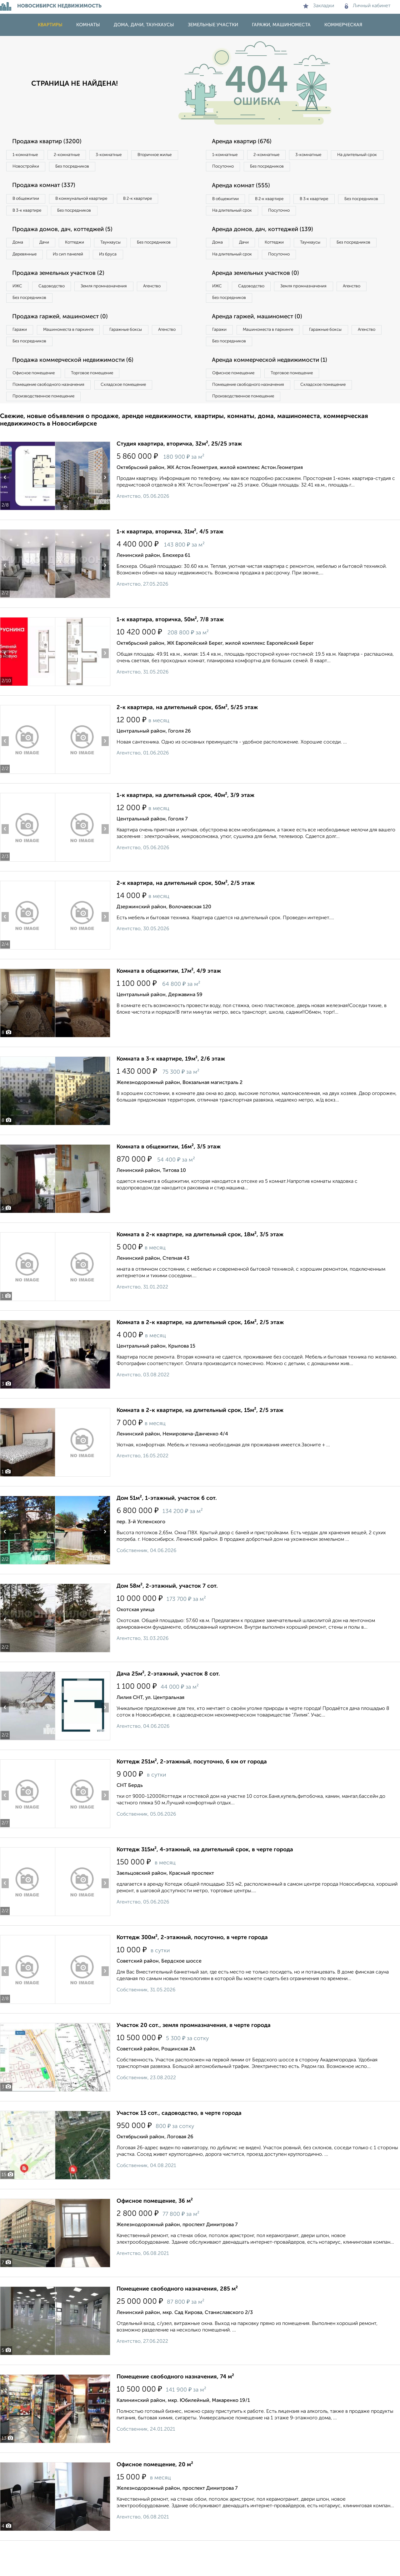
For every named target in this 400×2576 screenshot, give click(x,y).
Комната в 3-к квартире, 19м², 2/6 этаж (171, 1088)
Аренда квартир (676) (246, 142)
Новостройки (86, 168)
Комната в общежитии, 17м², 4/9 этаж (169, 1000)
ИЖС (19, 307)
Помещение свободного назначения (52, 412)
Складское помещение (135, 412)
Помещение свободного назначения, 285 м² (177, 2318)
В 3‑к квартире (29, 214)
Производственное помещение (47, 425)
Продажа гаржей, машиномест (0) (65, 339)
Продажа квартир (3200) (50, 142)
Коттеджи (87, 247)
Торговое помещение (103, 399)
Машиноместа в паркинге (75, 353)
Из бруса (23, 273)
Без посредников (138, 168)
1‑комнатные (27, 155)
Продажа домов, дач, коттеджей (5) (67, 234)
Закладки (318, 5)
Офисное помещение (37, 399)
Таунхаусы (128, 247)
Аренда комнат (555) (244, 188)
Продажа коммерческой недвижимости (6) (79, 386)
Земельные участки (213, 25)
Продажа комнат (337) (47, 188)
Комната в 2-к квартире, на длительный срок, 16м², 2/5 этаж (200, 1352)
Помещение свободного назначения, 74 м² (175, 2406)
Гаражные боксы (140, 353)
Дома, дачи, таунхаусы (144, 25)
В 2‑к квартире (153, 201)
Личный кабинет (368, 5)
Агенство (172, 307)
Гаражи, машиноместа (281, 25)
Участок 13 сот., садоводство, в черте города (179, 2142)
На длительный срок (235, 168)
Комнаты (88, 25)
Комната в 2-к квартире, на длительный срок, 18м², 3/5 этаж (200, 1264)
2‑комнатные (75, 155)
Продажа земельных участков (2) (63, 293)
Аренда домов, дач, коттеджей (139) (268, 247)
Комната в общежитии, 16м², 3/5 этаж (169, 1176)
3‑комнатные (122, 155)
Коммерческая (343, 25)
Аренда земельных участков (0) (260, 293)
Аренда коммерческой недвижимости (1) (276, 386)
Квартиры (50, 25)
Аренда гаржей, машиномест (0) (262, 339)
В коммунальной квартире (90, 201)
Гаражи (21, 353)
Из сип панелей (133, 260)
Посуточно (286, 168)
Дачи (51, 247)
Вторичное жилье (32, 168)
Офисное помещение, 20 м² (155, 2494)
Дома (20, 247)
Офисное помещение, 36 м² (155, 2230)
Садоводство (59, 307)
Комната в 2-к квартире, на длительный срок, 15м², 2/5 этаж (200, 1440)
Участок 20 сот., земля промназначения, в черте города (194, 2055)
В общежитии (28, 201)
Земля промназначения (118, 307)
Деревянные (83, 260)
